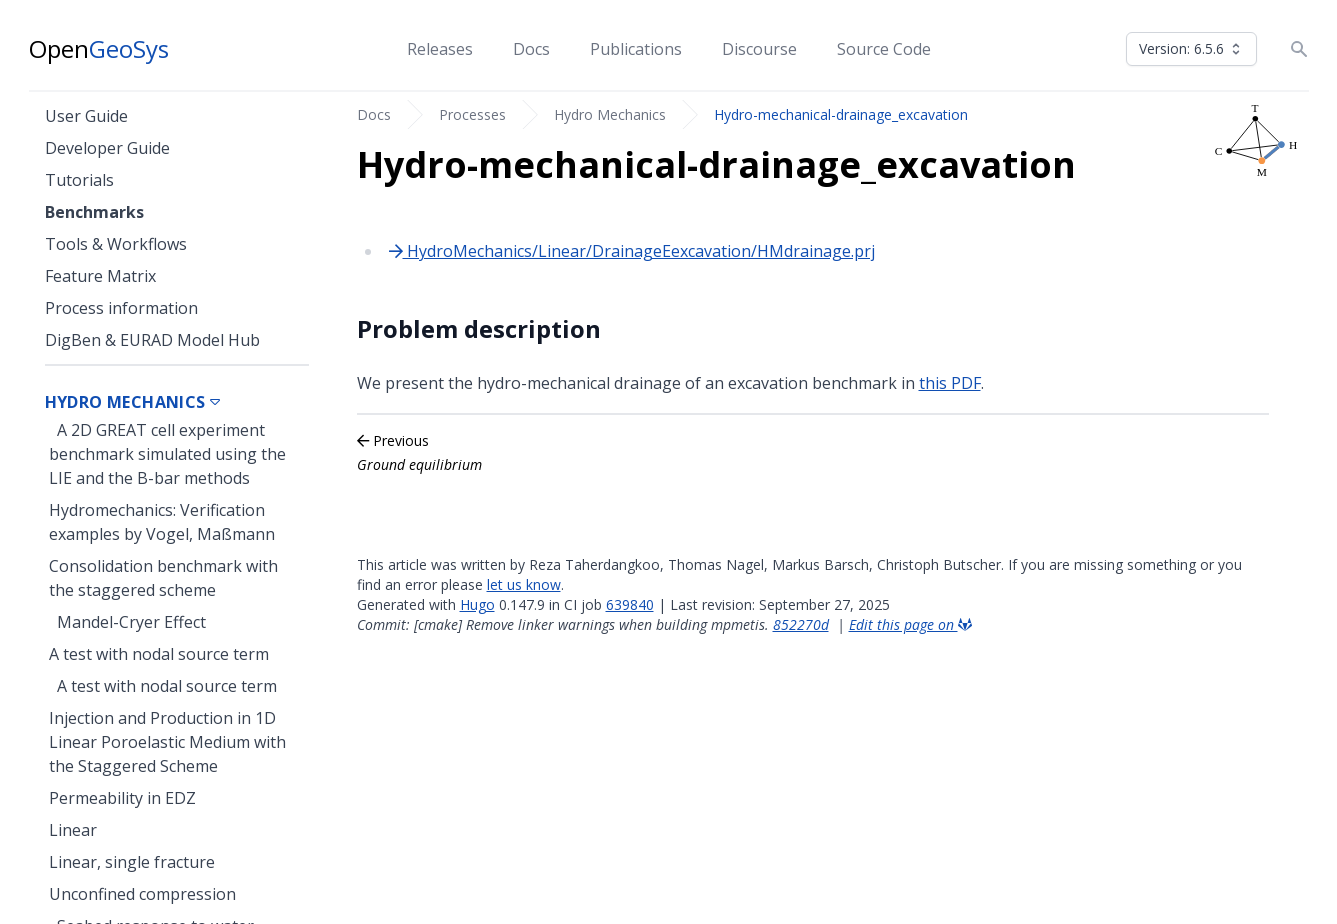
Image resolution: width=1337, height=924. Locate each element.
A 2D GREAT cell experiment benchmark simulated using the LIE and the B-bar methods (167, 454)
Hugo (477, 604)
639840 (630, 604)
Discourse (759, 49)
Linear (73, 830)
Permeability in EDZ (122, 798)
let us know (524, 584)
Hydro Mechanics (610, 114)
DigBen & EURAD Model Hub (152, 340)
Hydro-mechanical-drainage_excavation (841, 114)
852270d (801, 624)
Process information (121, 308)
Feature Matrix (100, 276)
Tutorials (79, 180)
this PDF (950, 383)
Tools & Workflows (116, 244)
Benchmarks (94, 212)
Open (99, 49)
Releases (440, 49)
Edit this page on (910, 624)
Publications (636, 49)
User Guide (86, 116)
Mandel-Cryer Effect (131, 622)
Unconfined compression (142, 894)
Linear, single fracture (132, 862)
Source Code (884, 49)
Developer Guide (107, 148)
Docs (531, 49)
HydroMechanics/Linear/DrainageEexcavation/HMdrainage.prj (632, 251)
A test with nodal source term (159, 654)
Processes (472, 114)
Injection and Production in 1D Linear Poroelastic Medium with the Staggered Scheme (167, 742)
